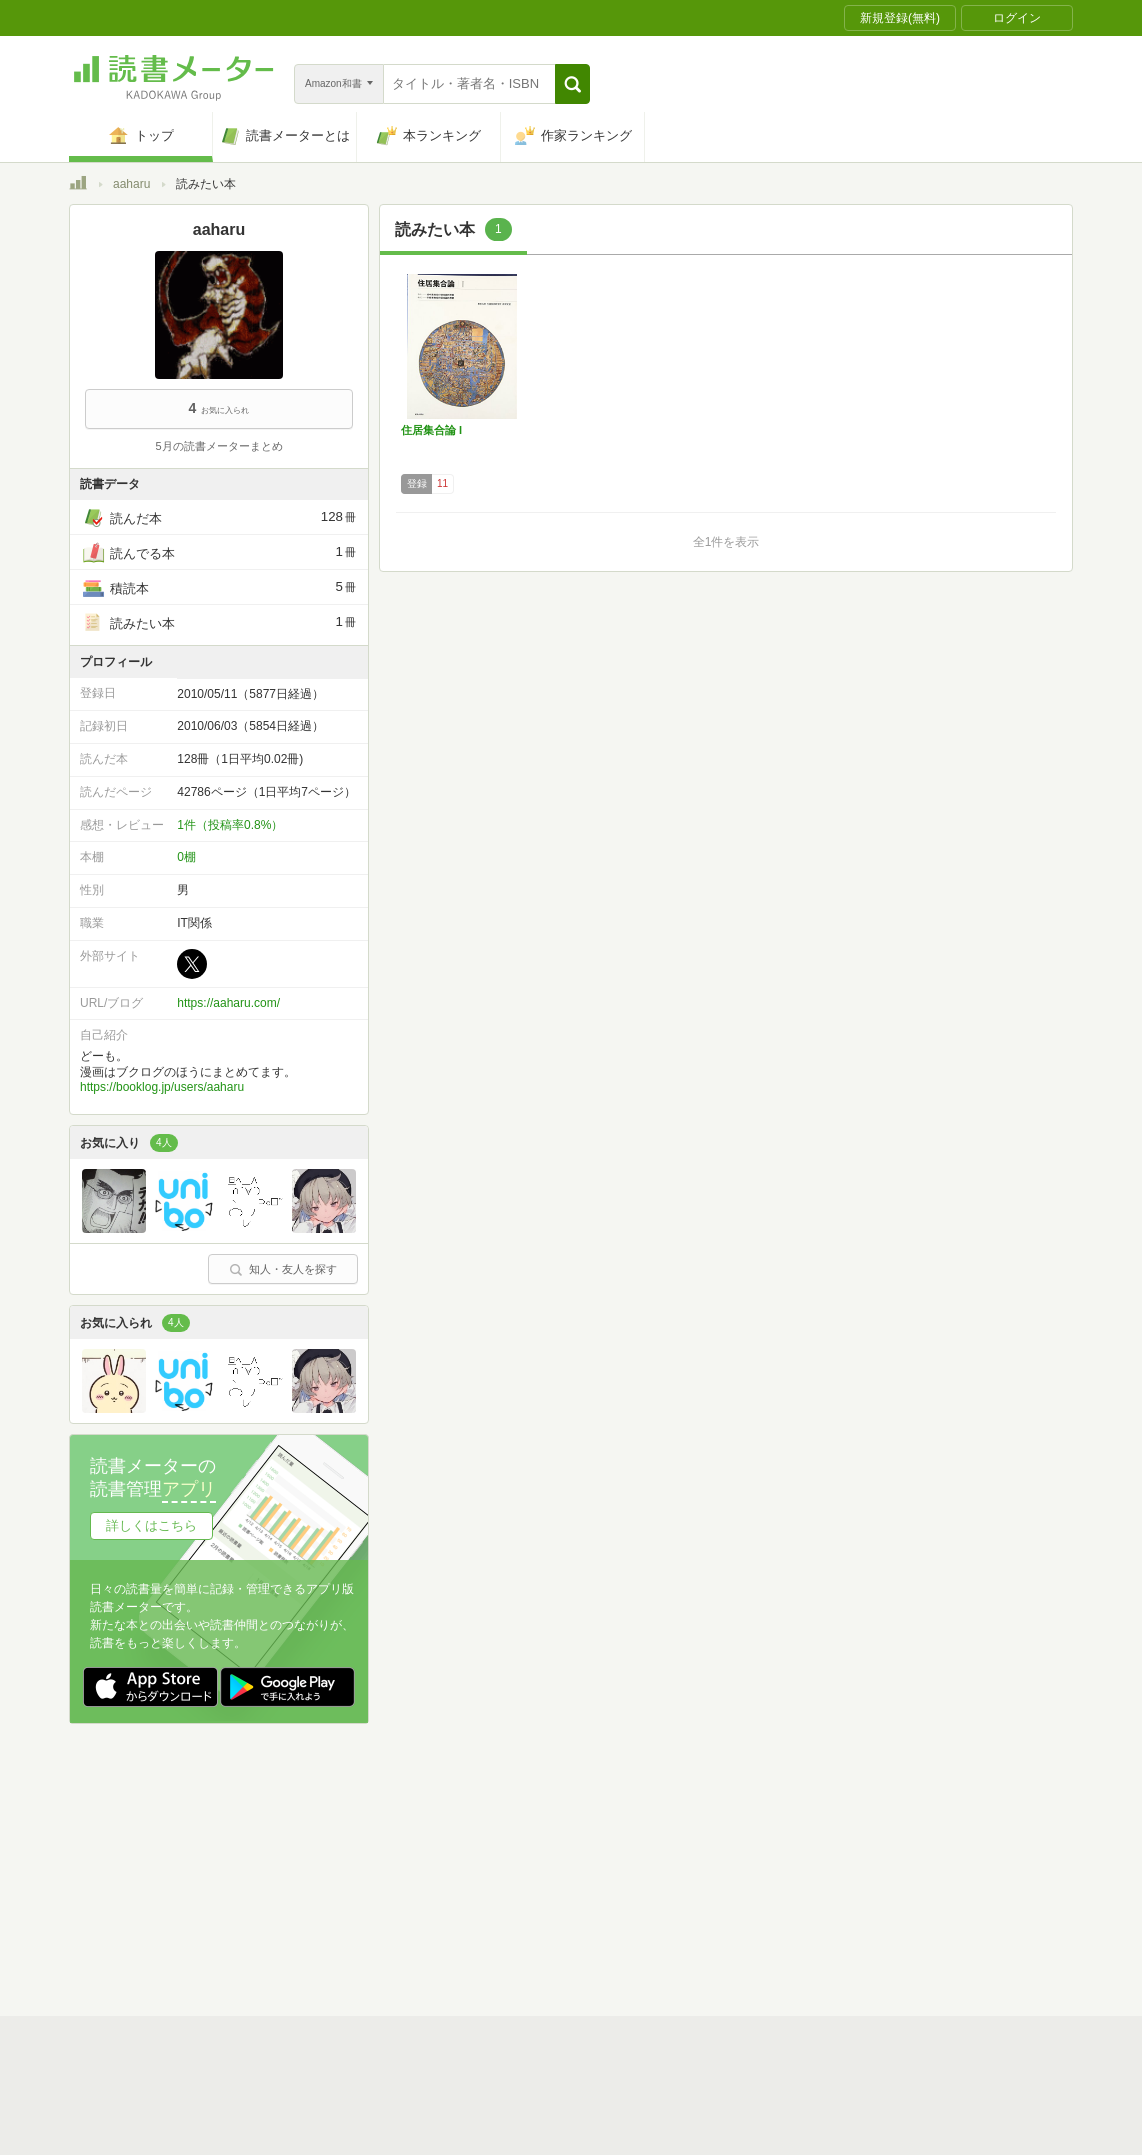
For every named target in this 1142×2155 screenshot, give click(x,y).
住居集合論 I (431, 430)
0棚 (186, 857)
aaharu (131, 184)
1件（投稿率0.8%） (230, 825)
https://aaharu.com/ (228, 1003)
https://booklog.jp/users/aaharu (162, 1087)
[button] (572, 84)
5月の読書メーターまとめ (218, 446)
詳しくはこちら (151, 1525)
